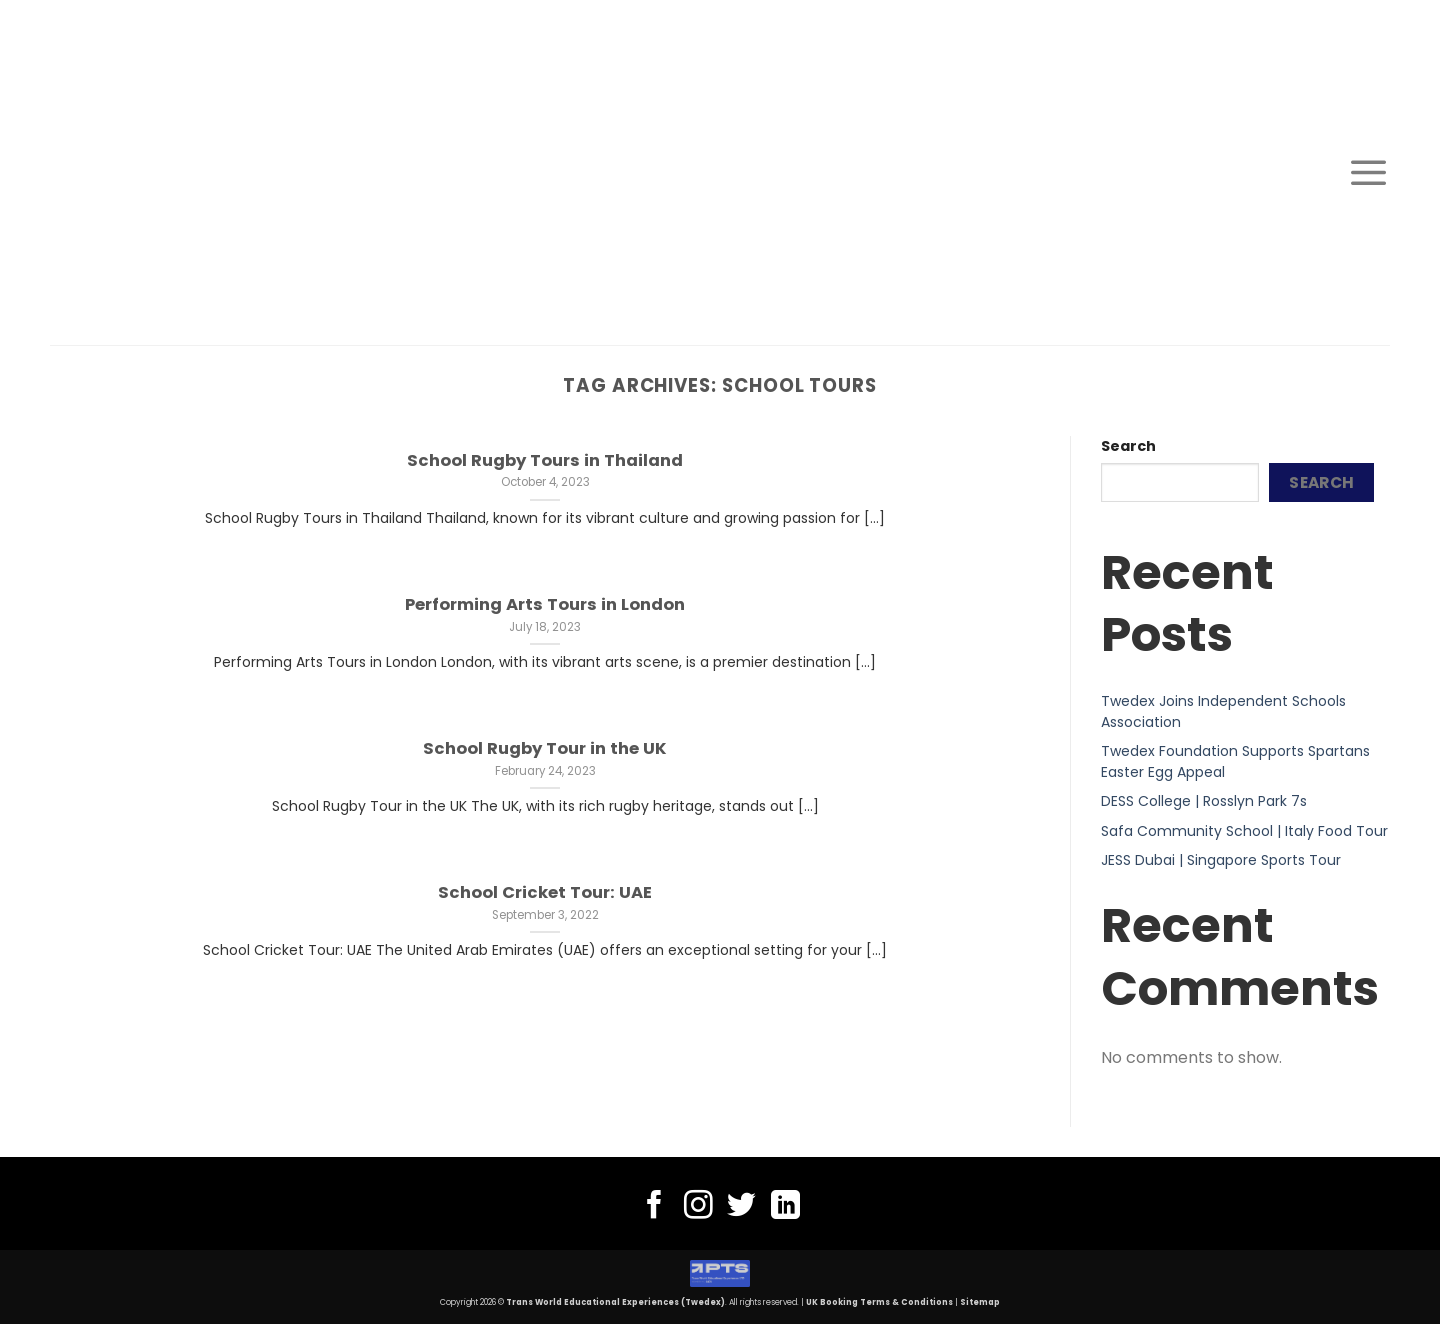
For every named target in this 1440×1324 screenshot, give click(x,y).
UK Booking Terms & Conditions (879, 1302)
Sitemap (980, 1302)
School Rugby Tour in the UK (545, 749)
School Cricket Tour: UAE (545, 893)
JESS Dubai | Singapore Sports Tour (1221, 860)
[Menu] (1369, 172)
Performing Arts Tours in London (545, 605)
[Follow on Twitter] (741, 1207)
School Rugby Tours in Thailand (545, 461)
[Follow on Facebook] (654, 1207)
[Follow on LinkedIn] (785, 1207)
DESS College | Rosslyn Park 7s (1204, 801)
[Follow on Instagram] (698, 1207)
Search (1128, 446)
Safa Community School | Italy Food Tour (1244, 831)
